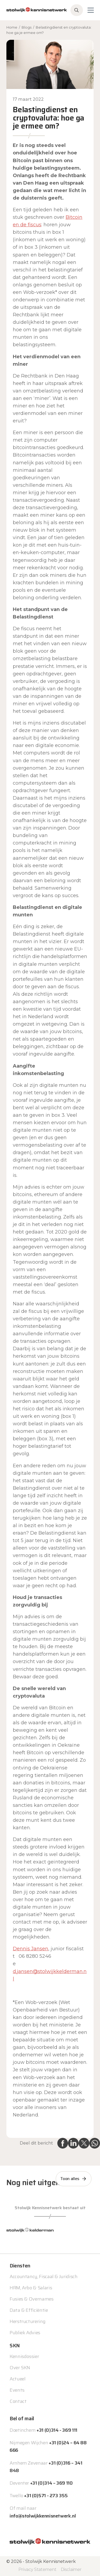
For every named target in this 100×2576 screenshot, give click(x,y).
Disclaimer (71, 2569)
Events (17, 2390)
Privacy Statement (37, 2569)
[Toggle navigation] (90, 10)
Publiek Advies (25, 2332)
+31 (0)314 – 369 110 (51, 2483)
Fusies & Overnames (32, 2299)
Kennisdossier (24, 2356)
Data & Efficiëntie (29, 2310)
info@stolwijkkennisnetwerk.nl (43, 2516)
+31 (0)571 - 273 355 (45, 2495)
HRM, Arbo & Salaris (31, 2287)
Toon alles (69, 2178)
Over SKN (20, 2367)
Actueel (17, 2379)
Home (11, 27)
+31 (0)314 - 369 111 (57, 2430)
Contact (18, 2401)
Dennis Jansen (30, 1949)
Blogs (26, 27)
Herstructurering (27, 2321)
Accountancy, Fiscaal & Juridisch (43, 2276)
